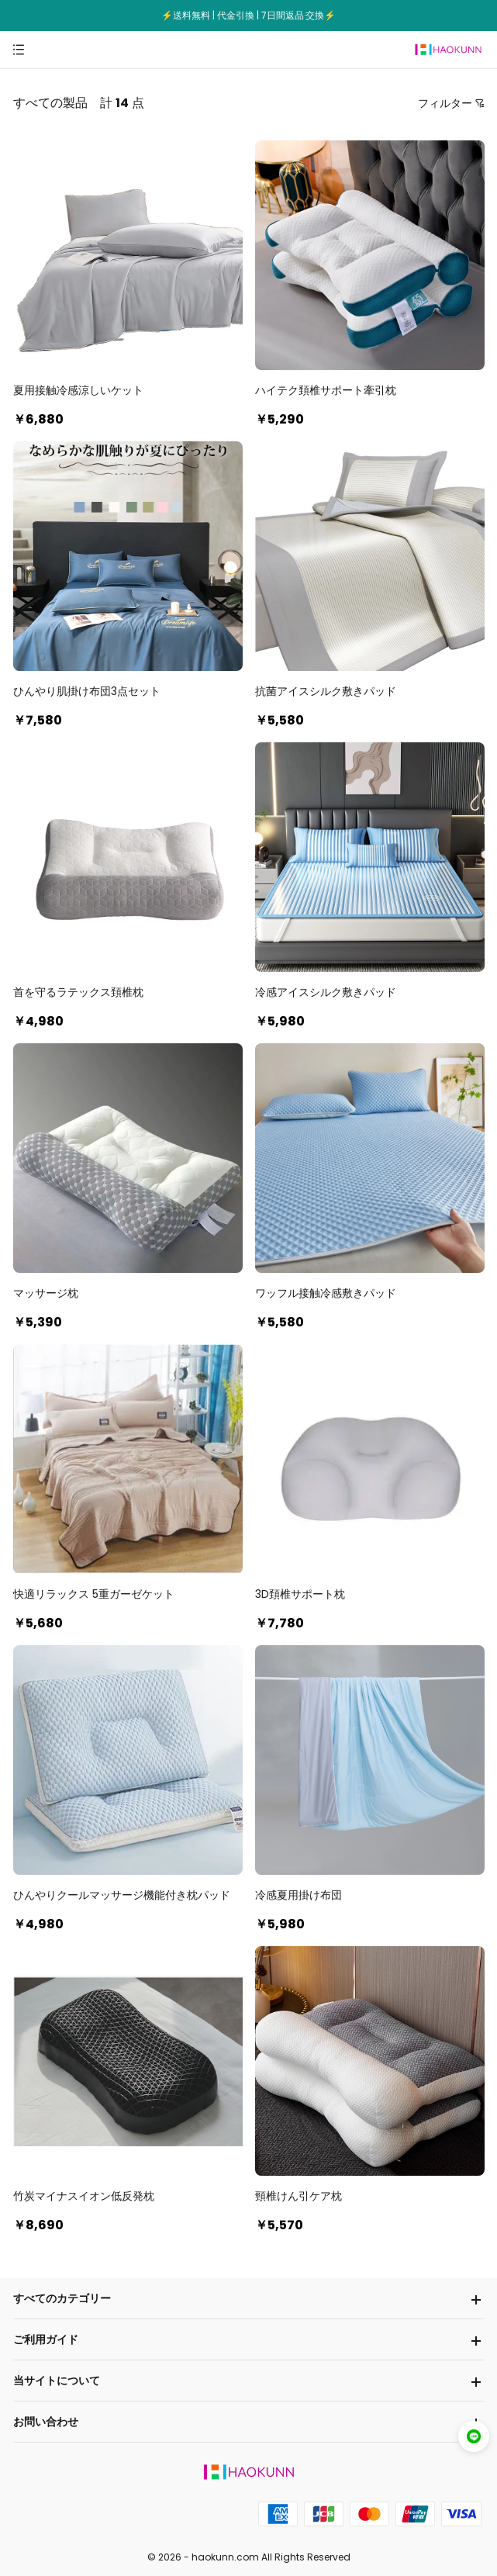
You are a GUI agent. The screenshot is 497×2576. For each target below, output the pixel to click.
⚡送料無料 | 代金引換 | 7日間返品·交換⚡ (248, 15)
